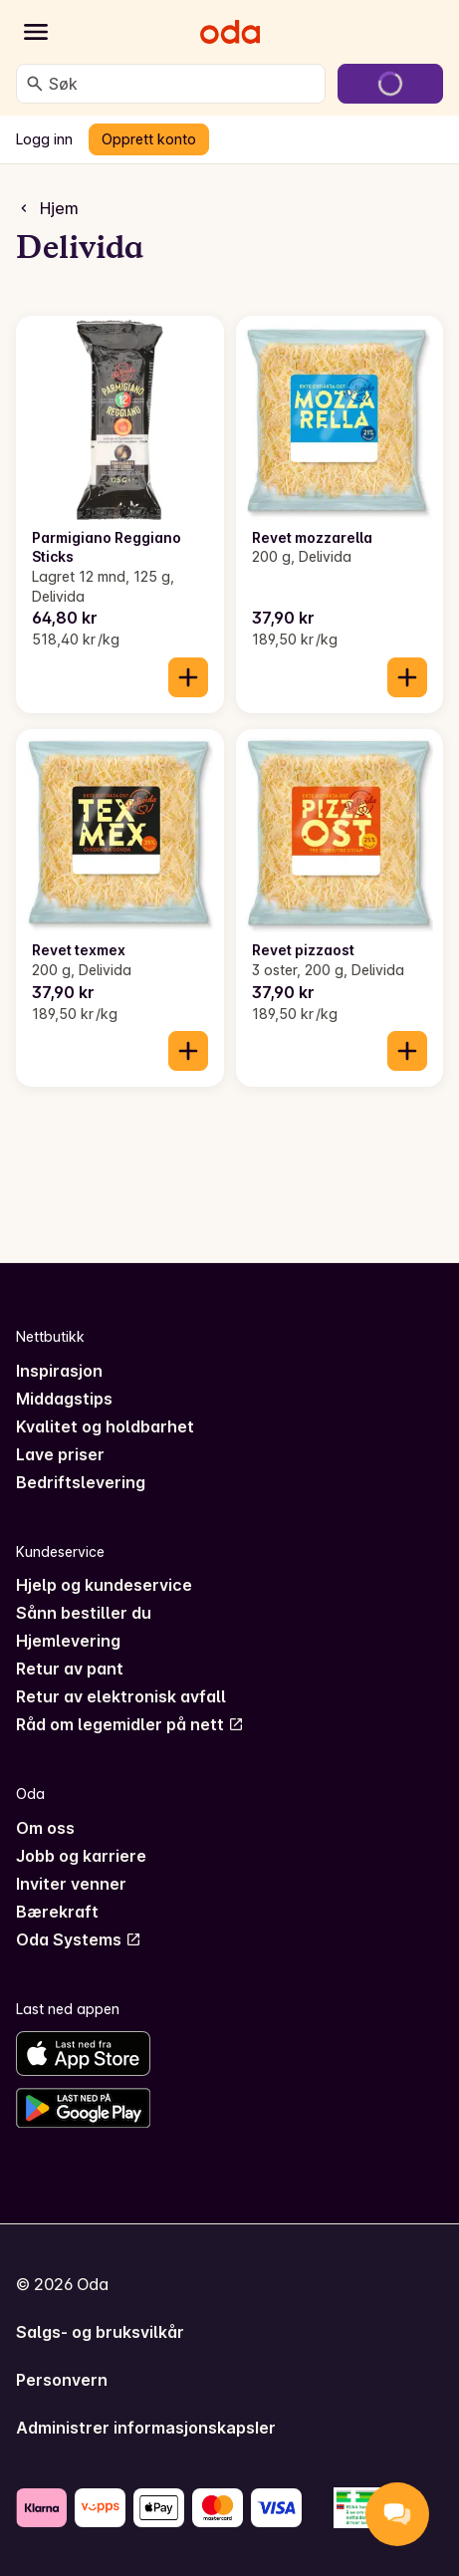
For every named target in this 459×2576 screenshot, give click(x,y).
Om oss (45, 1828)
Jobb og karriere (81, 1856)
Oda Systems (78, 1939)
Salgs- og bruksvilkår (100, 2332)
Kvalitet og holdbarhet (105, 1426)
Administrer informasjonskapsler (146, 2428)
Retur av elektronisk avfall (121, 1696)
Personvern (62, 2380)
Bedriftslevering (80, 1482)
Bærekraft (57, 1912)
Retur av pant (69, 1668)
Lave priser (60, 1454)
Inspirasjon (59, 1371)
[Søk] (35, 84)
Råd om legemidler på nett (130, 1724)
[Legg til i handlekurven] (188, 677)
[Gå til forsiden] (230, 32)
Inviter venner (71, 1884)
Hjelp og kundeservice (104, 1585)
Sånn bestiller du (83, 1613)
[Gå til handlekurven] (390, 84)
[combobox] (183, 84)
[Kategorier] (36, 32)
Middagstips (64, 1399)
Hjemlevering (68, 1641)
